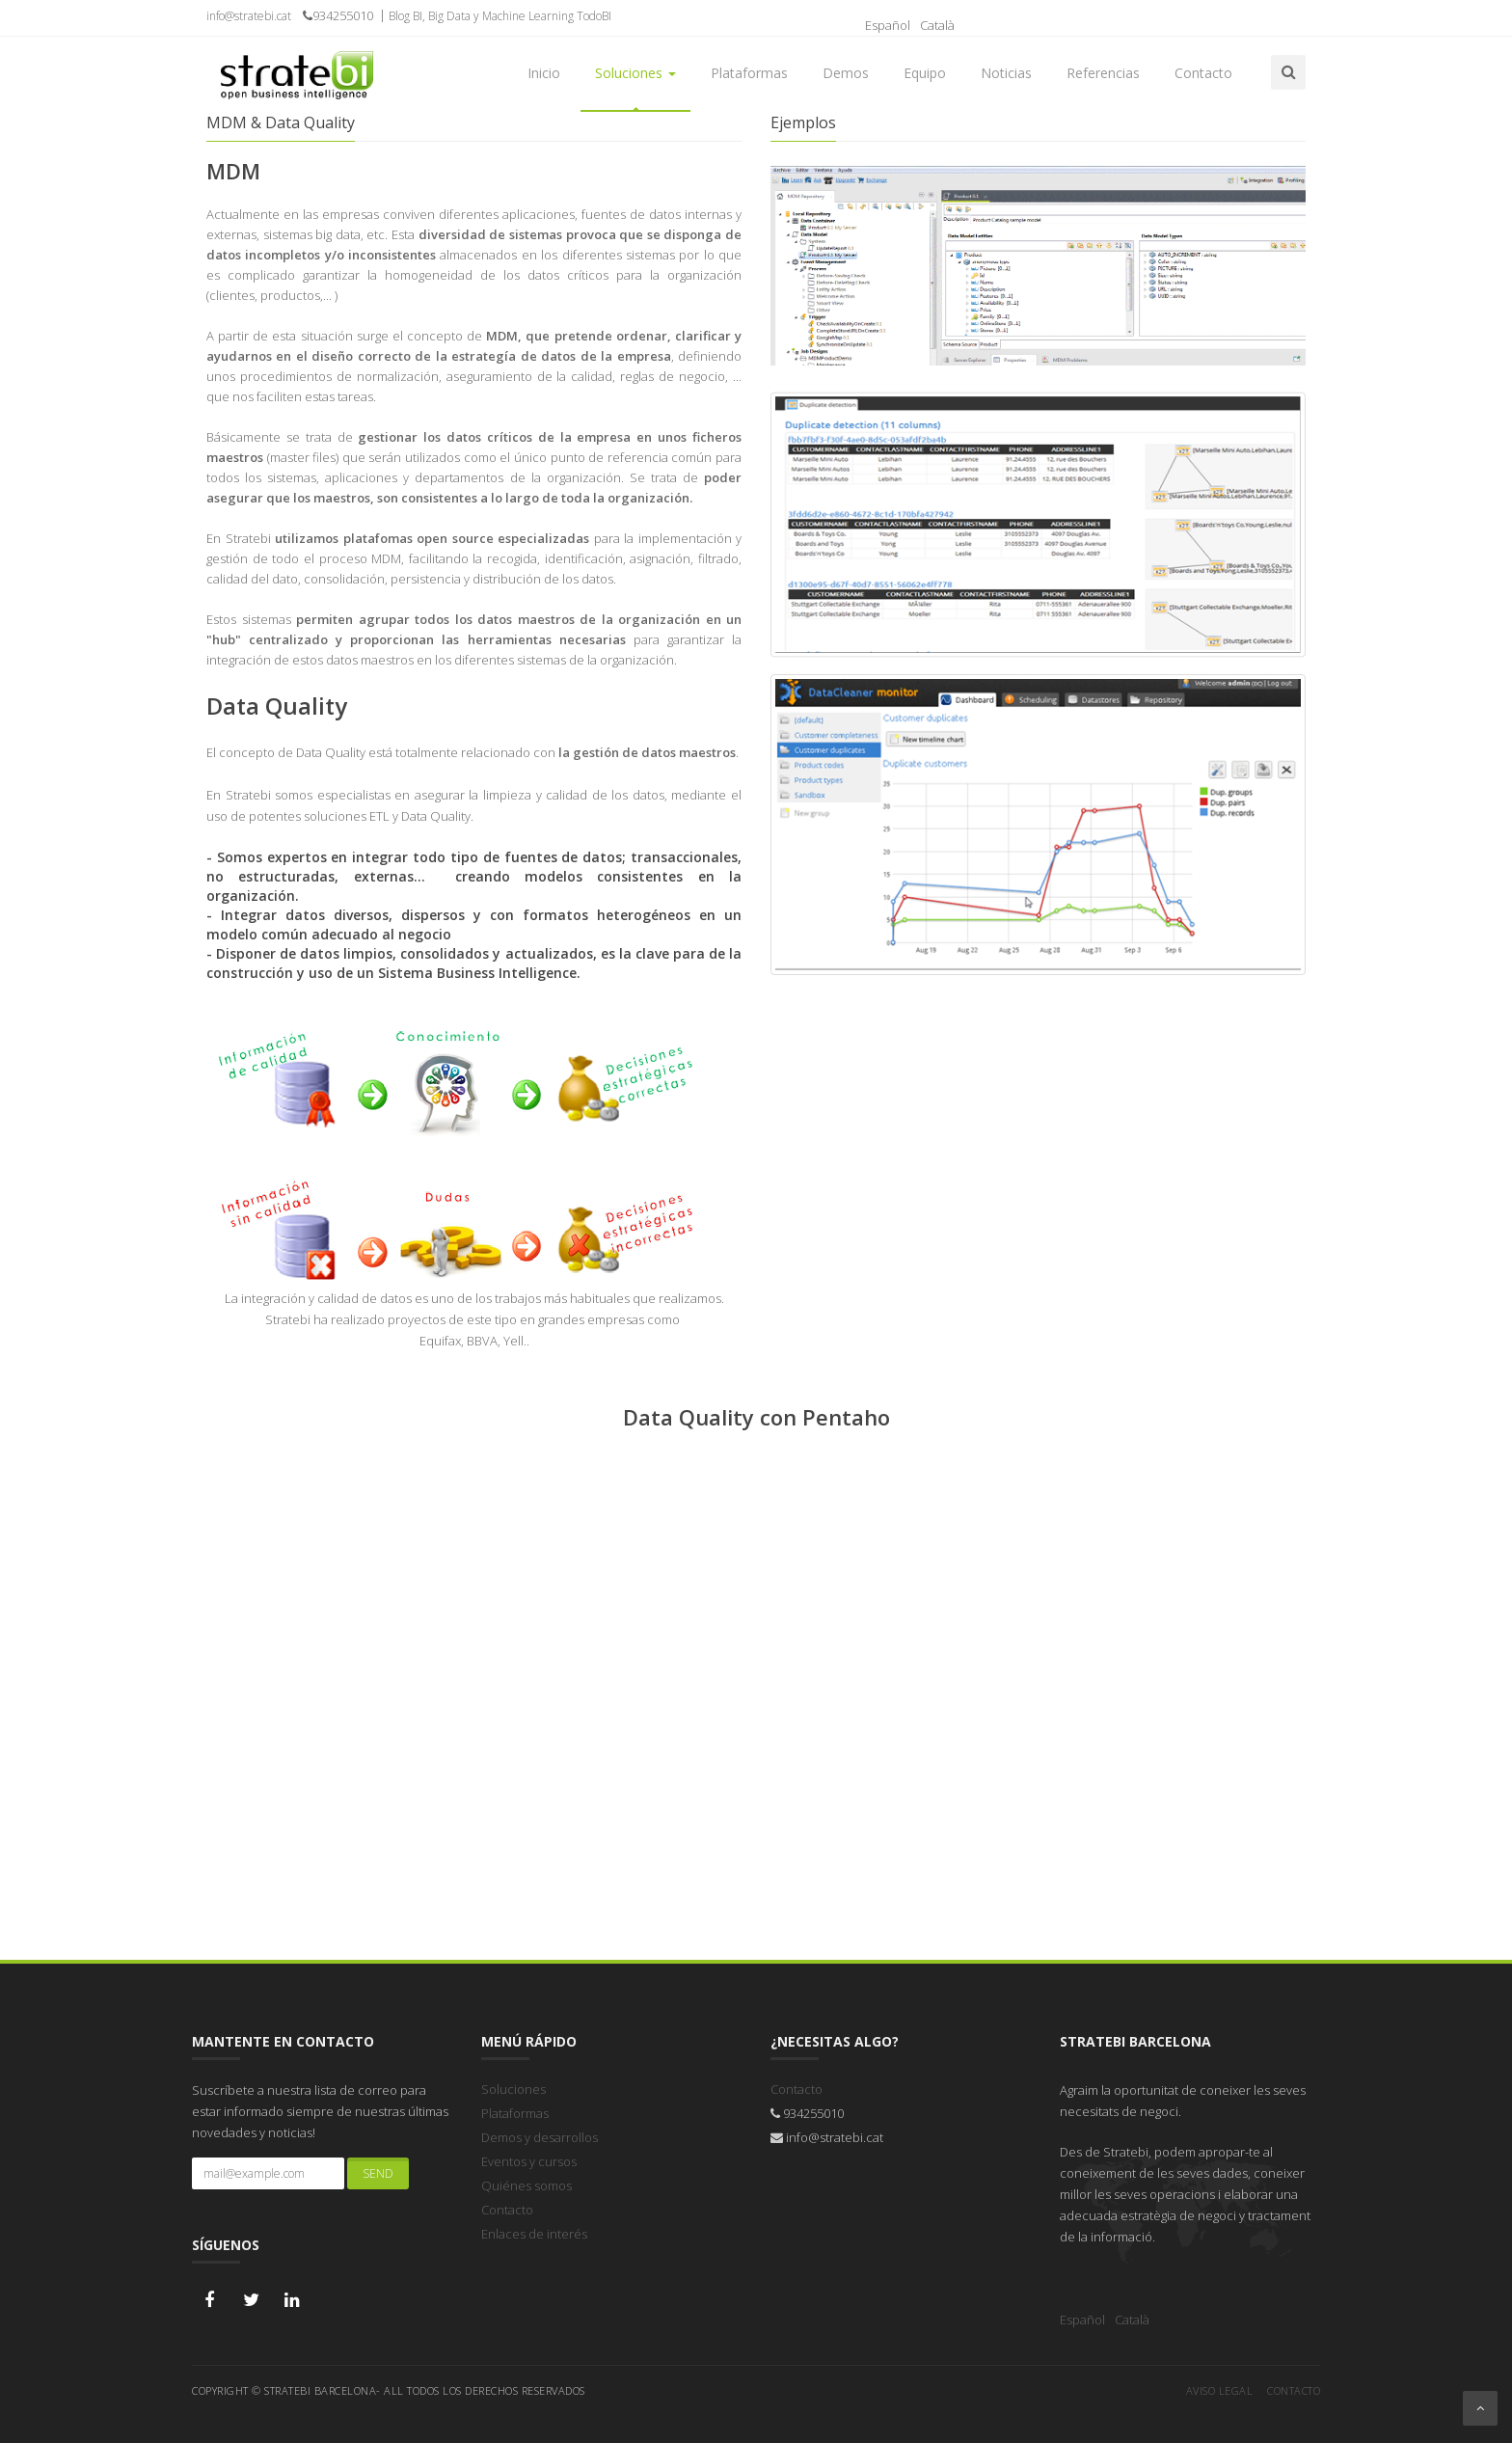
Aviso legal (1220, 2388)
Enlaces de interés (534, 2233)
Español (887, 25)
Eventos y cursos (529, 2161)
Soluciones (513, 2089)
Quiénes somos (526, 2185)
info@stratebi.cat (253, 16)
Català (937, 25)
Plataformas (515, 2113)
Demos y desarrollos (539, 2137)
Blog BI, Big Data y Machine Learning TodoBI (500, 16)
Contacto (507, 2209)
